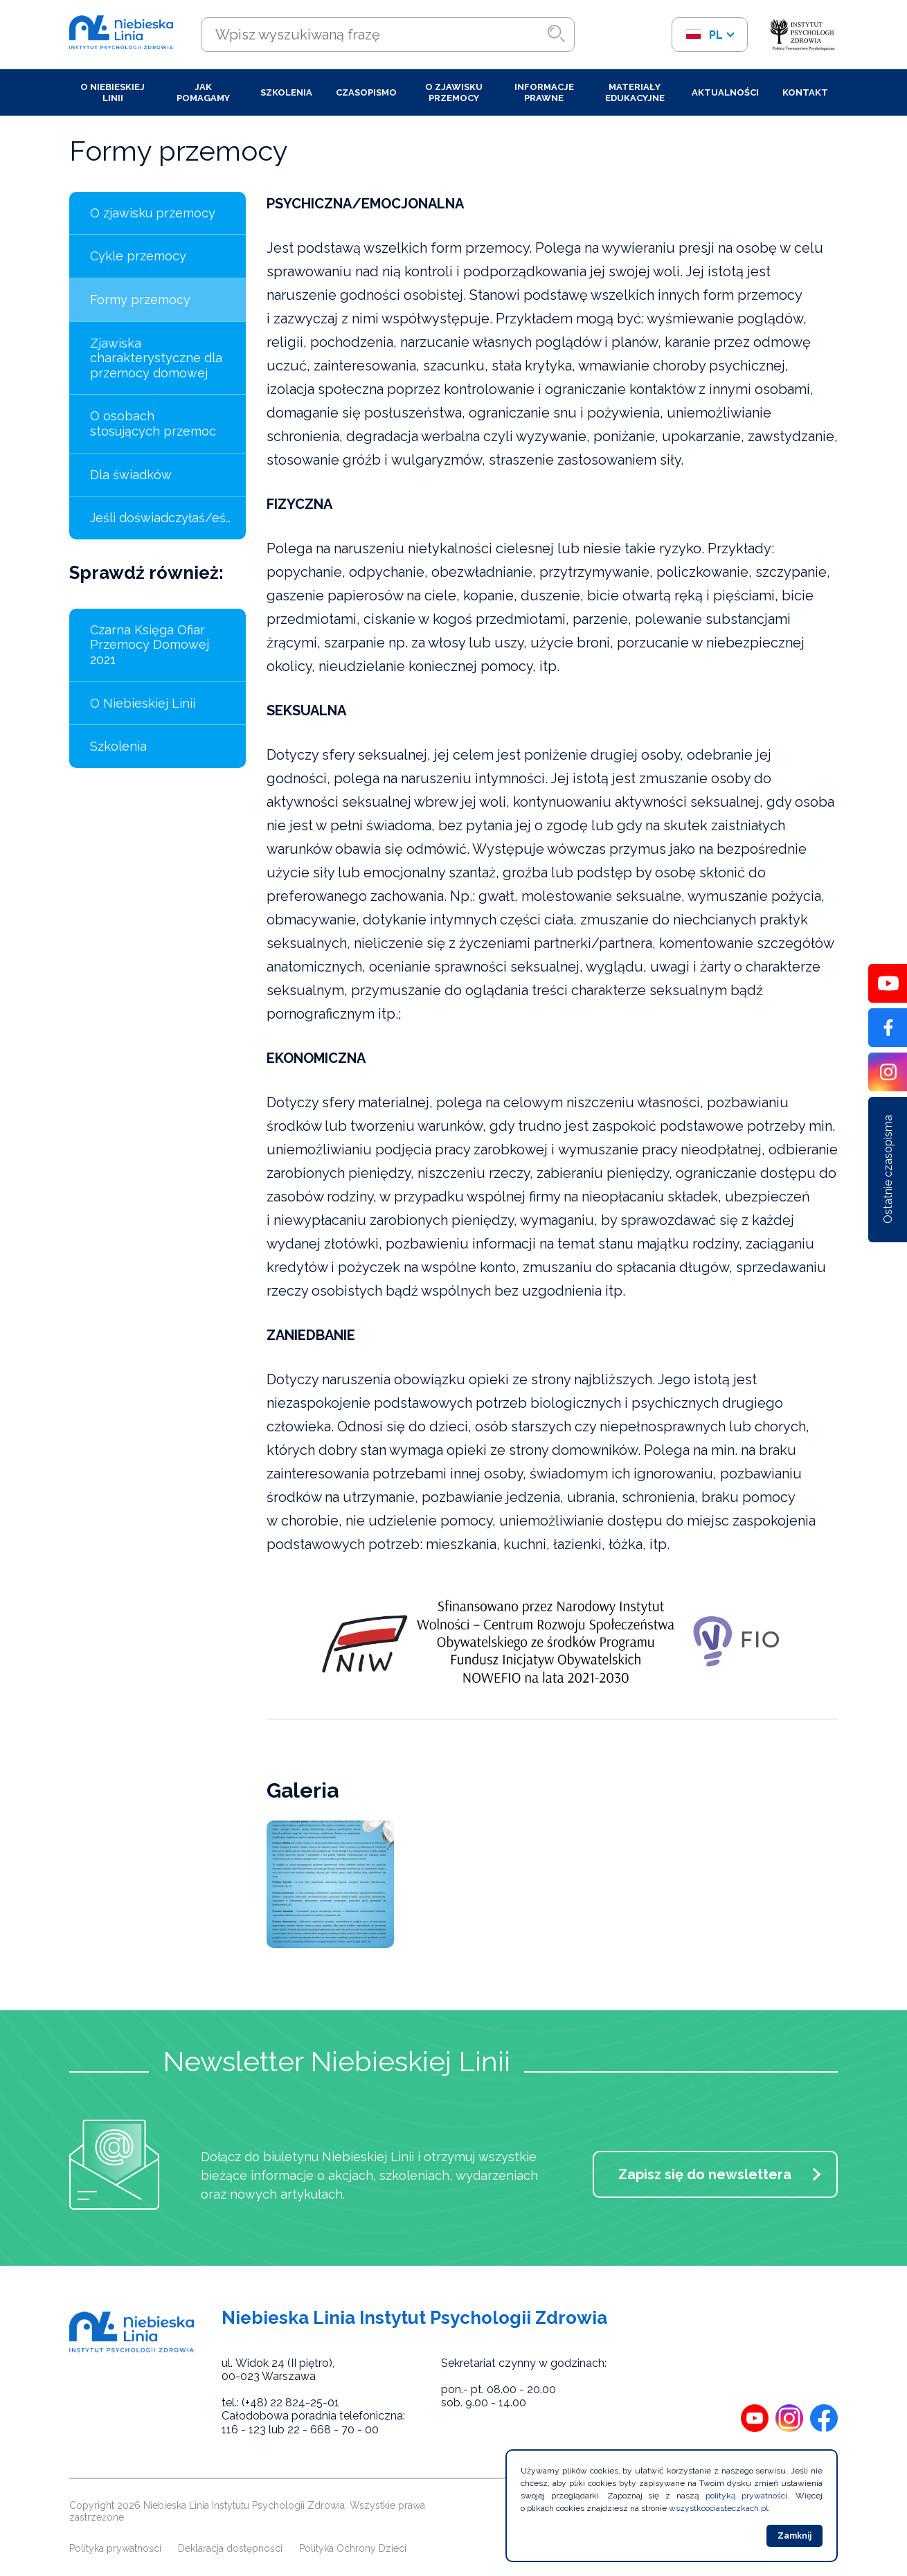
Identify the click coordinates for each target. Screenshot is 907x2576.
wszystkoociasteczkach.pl (718, 2508)
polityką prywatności (747, 2496)
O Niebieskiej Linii (112, 92)
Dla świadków (131, 474)
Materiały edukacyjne (635, 92)
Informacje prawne (544, 92)
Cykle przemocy (138, 256)
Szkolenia (286, 92)
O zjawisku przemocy (454, 92)
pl (704, 35)
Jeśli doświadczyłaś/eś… (160, 517)
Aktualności (725, 92)
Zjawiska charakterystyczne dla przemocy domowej (156, 358)
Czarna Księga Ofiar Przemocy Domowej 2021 (149, 645)
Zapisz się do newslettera (704, 2174)
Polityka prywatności (115, 2548)
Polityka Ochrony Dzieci (352, 2548)
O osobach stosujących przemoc (153, 423)
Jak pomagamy (203, 92)
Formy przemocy (140, 299)
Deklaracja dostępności (230, 2548)
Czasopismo (366, 92)
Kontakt (805, 92)
